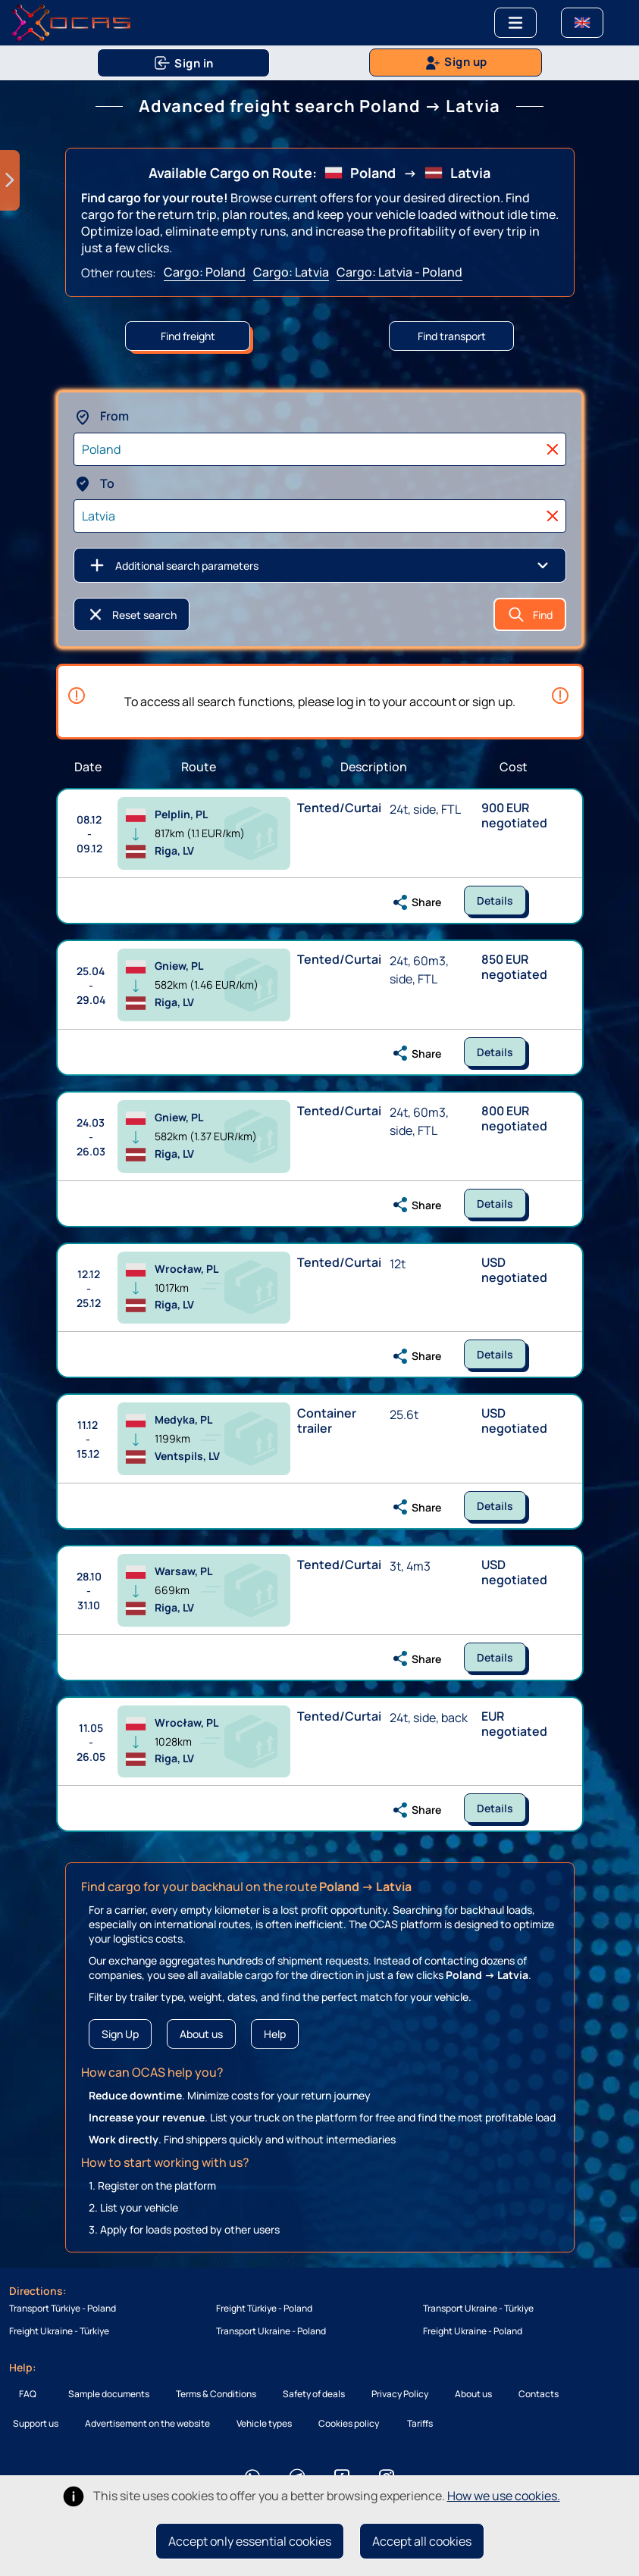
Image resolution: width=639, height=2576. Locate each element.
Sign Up (120, 2034)
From (101, 416)
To (94, 483)
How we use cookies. (503, 2495)
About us (201, 2034)
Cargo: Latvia (291, 272)
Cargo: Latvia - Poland (399, 272)
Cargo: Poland (205, 272)
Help (275, 2034)
